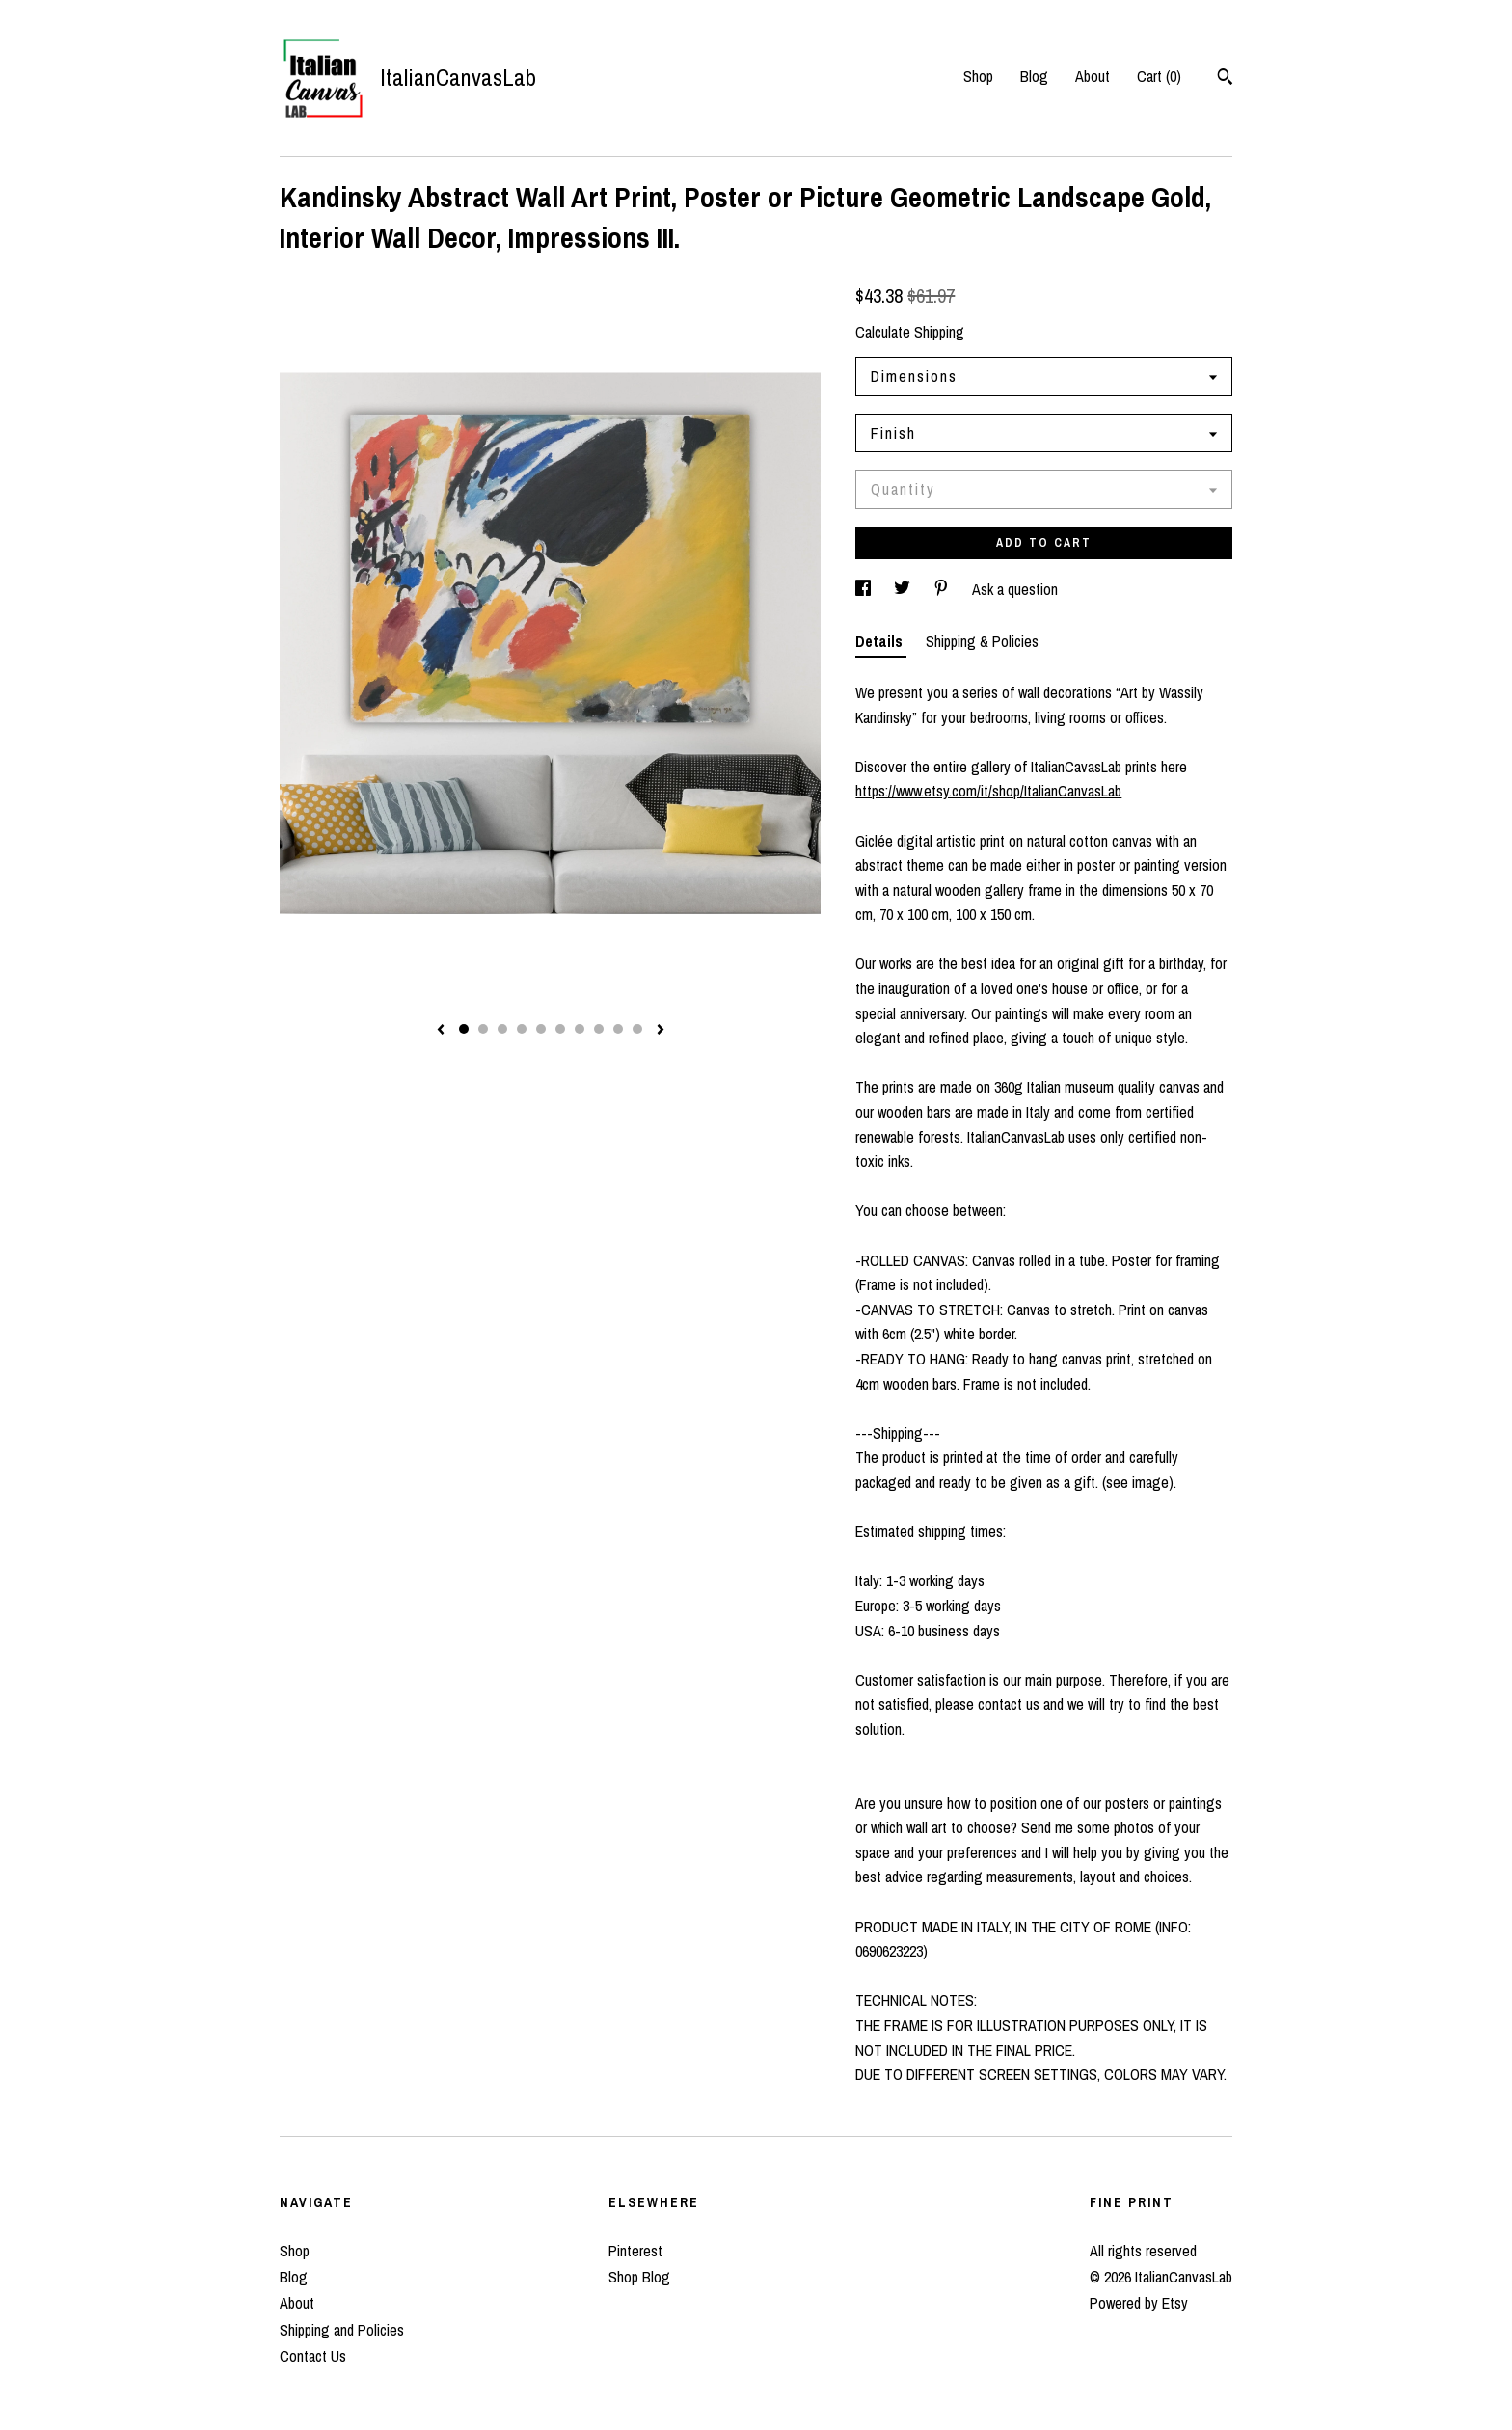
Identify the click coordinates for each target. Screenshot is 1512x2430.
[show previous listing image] (441, 1031)
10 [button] (637, 1029)
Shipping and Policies (342, 2329)
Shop (978, 76)
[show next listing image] (660, 1031)
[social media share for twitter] (904, 589)
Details (880, 641)
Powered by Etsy (1139, 2302)
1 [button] (464, 1029)
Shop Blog (639, 2276)
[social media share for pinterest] (943, 589)
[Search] (1225, 79)
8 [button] (599, 1029)
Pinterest (635, 2250)
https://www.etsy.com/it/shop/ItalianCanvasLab (988, 790)
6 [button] (560, 1029)
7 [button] (579, 1029)
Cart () (1159, 76)
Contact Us (313, 2355)
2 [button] (483, 1029)
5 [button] (541, 1029)
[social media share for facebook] (865, 589)
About (1092, 76)
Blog (1034, 76)
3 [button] (502, 1029)
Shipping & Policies (982, 641)
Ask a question (1015, 589)
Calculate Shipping (909, 331)
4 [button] (521, 1029)
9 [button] (618, 1029)
